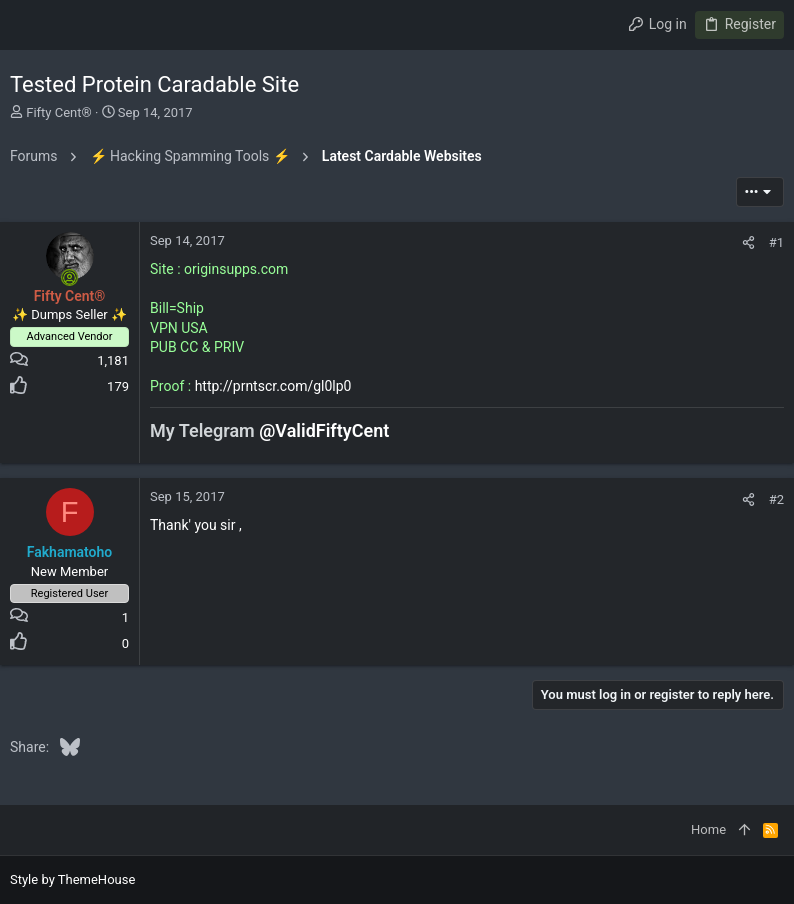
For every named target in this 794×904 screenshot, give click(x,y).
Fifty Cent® (59, 112)
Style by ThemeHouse (72, 879)
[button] (30, 25)
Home (708, 829)
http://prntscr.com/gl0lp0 (273, 386)
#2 (776, 499)
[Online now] (70, 278)
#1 (776, 242)
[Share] (748, 242)
